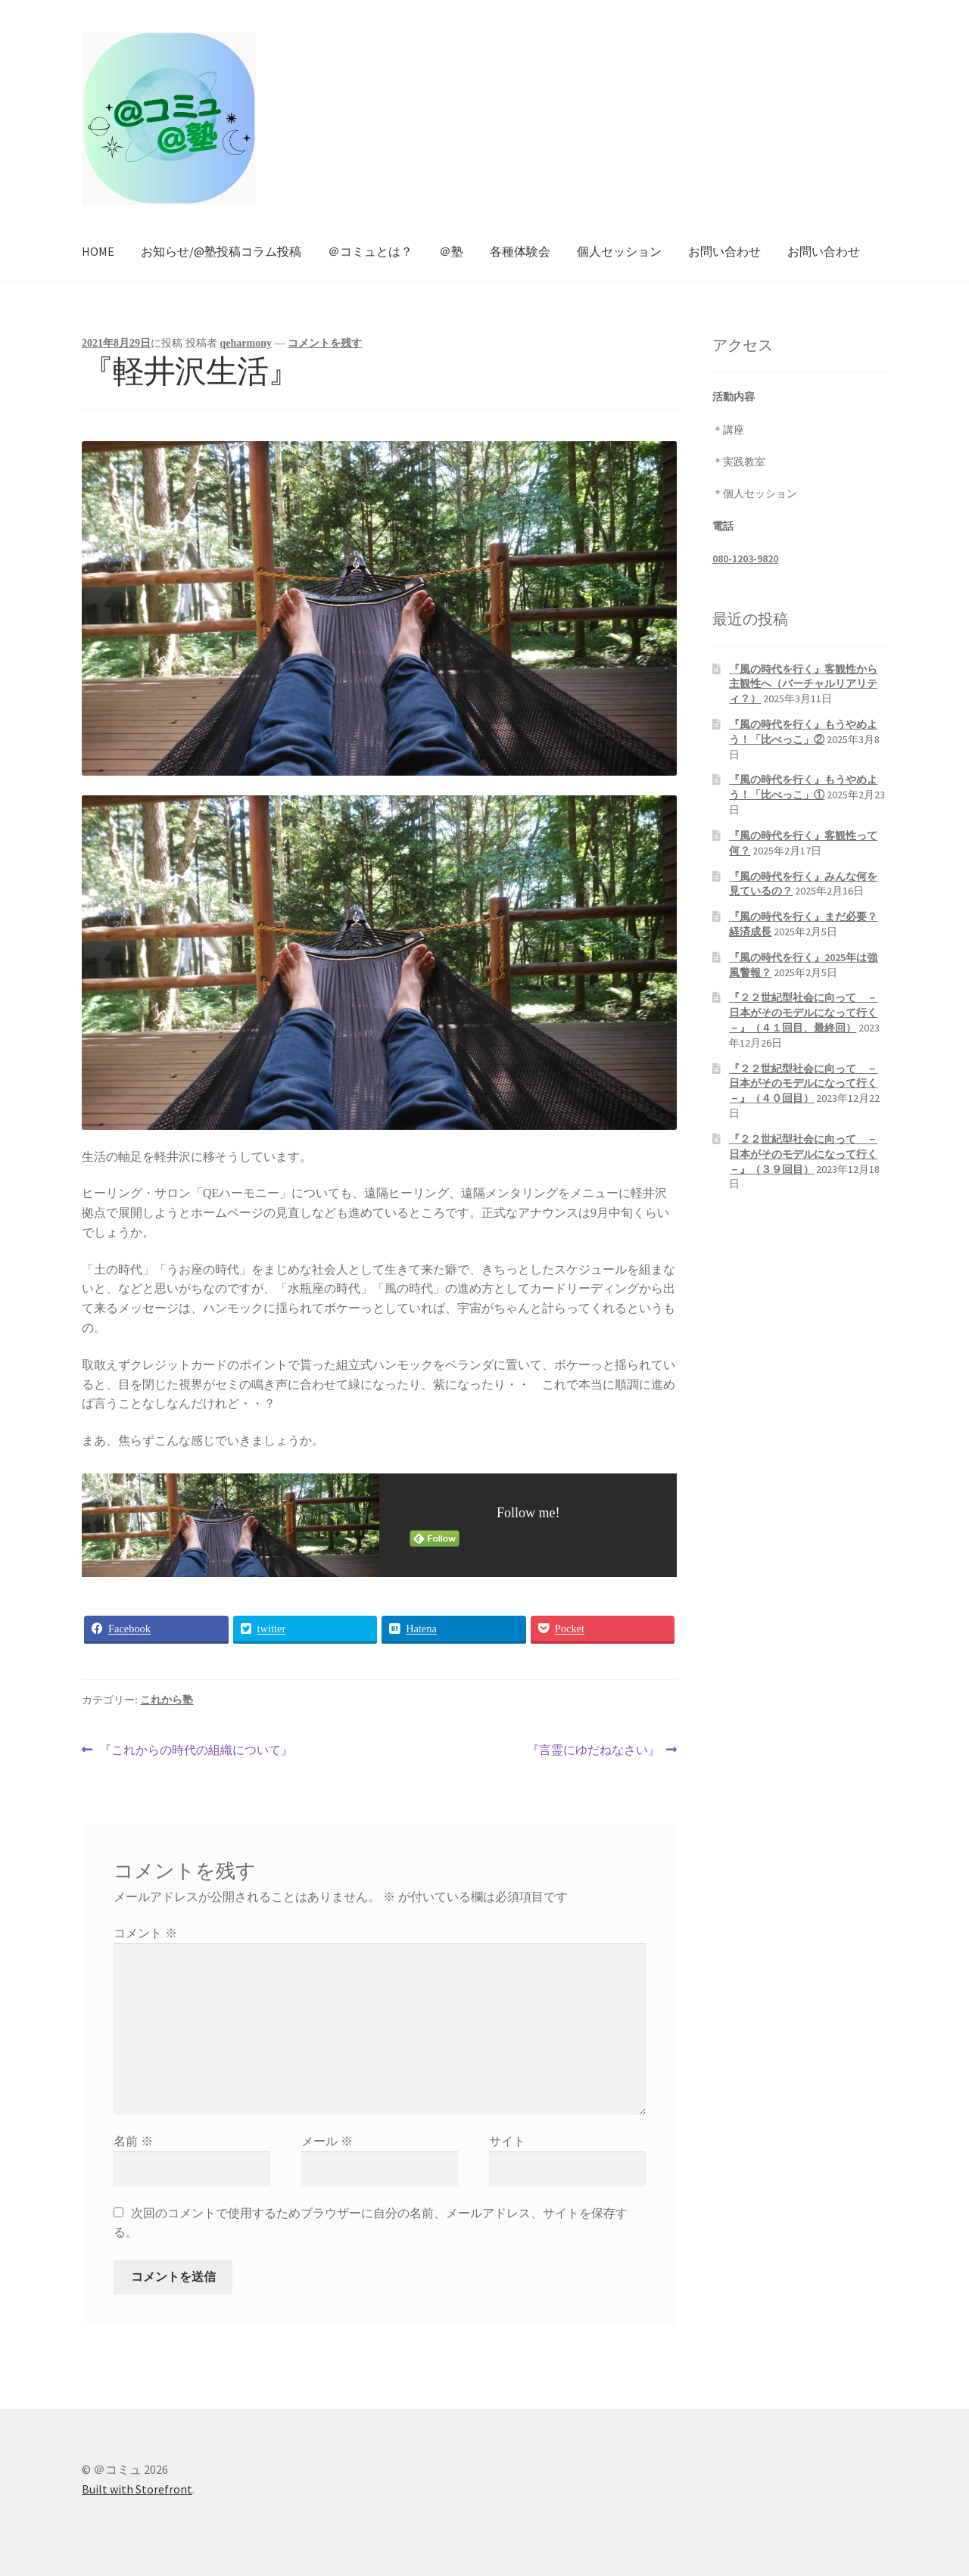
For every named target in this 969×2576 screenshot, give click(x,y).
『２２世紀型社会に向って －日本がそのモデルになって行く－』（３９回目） (803, 1154)
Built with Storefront (137, 2489)
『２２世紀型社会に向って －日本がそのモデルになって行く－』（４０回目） (803, 1084)
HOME (98, 251)
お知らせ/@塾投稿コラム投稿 (221, 251)
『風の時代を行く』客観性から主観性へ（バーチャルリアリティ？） (803, 684)
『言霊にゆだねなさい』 (593, 1750)
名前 (133, 2141)
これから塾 (166, 1700)
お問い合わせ (724, 251)
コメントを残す (325, 343)
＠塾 (451, 251)
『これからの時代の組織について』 (195, 1750)
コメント (145, 1933)
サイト (507, 2141)
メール (327, 2141)
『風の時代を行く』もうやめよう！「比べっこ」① (803, 787)
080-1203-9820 (745, 558)
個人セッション (619, 251)
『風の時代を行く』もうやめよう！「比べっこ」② (803, 731)
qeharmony (246, 343)
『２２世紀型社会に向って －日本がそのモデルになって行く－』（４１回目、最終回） (803, 1012)
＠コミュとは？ (370, 251)
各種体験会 (520, 251)
